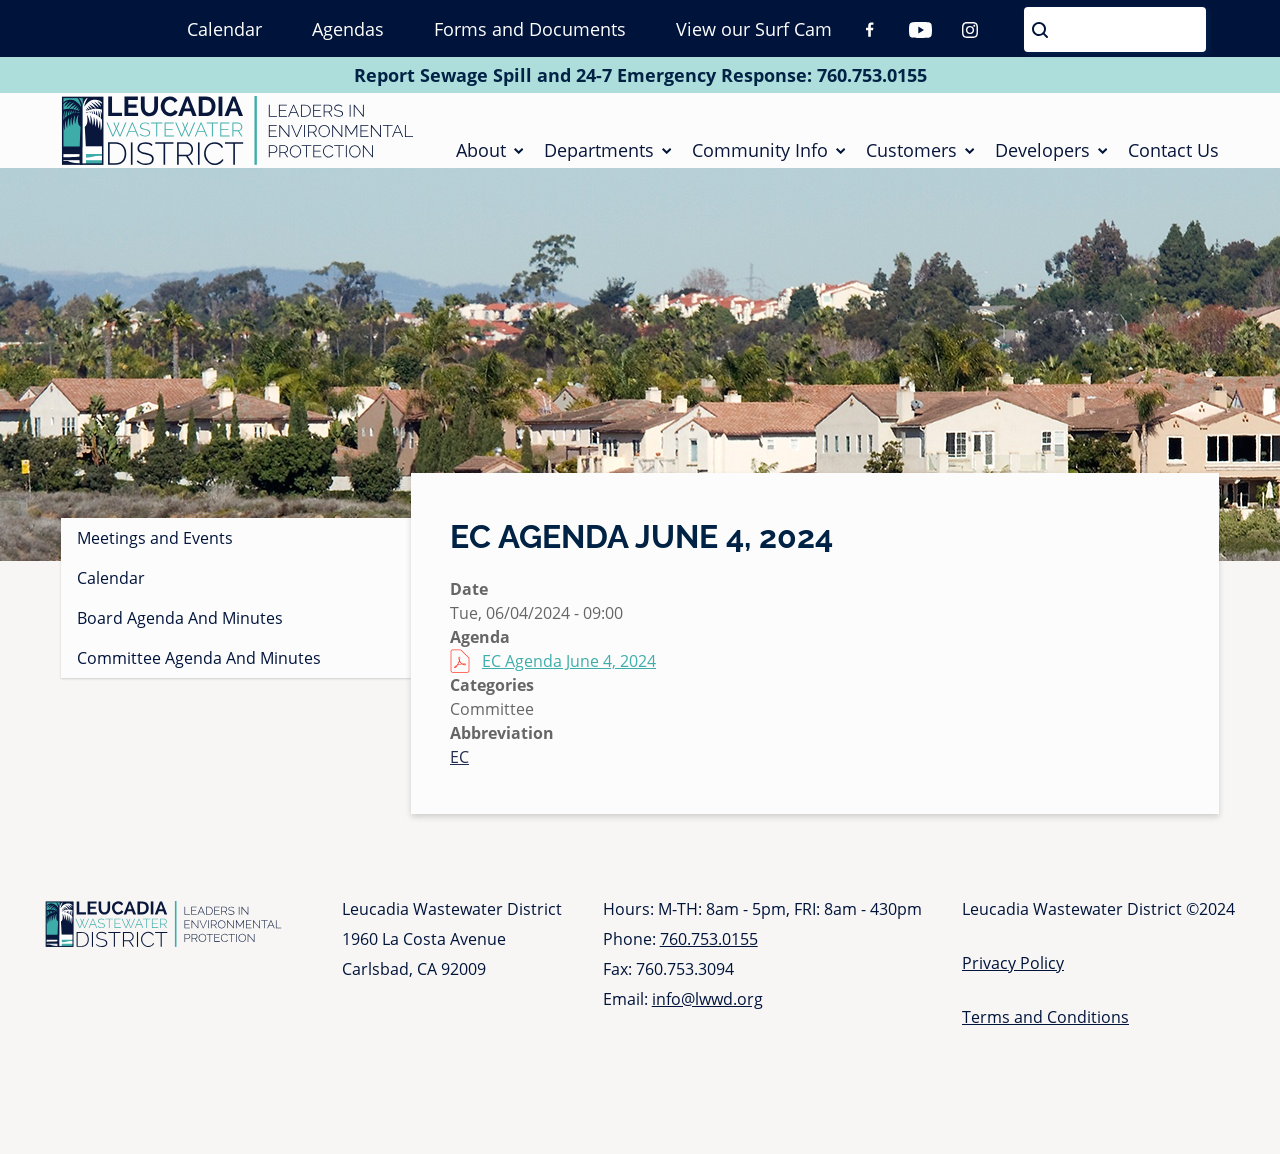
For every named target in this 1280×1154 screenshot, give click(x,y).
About (481, 154)
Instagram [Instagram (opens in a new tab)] (970, 30)
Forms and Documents (530, 29)
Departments (599, 154)
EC (459, 766)
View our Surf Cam (754, 29)
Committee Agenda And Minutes (199, 667)
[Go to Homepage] (237, 135)
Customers (911, 154)
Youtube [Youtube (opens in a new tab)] (920, 30)
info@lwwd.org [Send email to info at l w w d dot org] (707, 1008)
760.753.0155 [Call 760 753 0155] (872, 75)
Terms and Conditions (1045, 1026)
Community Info (760, 154)
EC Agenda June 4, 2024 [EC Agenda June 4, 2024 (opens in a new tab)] (569, 670)
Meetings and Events (155, 547)
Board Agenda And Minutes (180, 627)
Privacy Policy (1013, 972)
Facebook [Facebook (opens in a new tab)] (870, 30)
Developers (1042, 154)
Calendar (224, 29)
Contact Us (1173, 154)
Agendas (348, 29)
